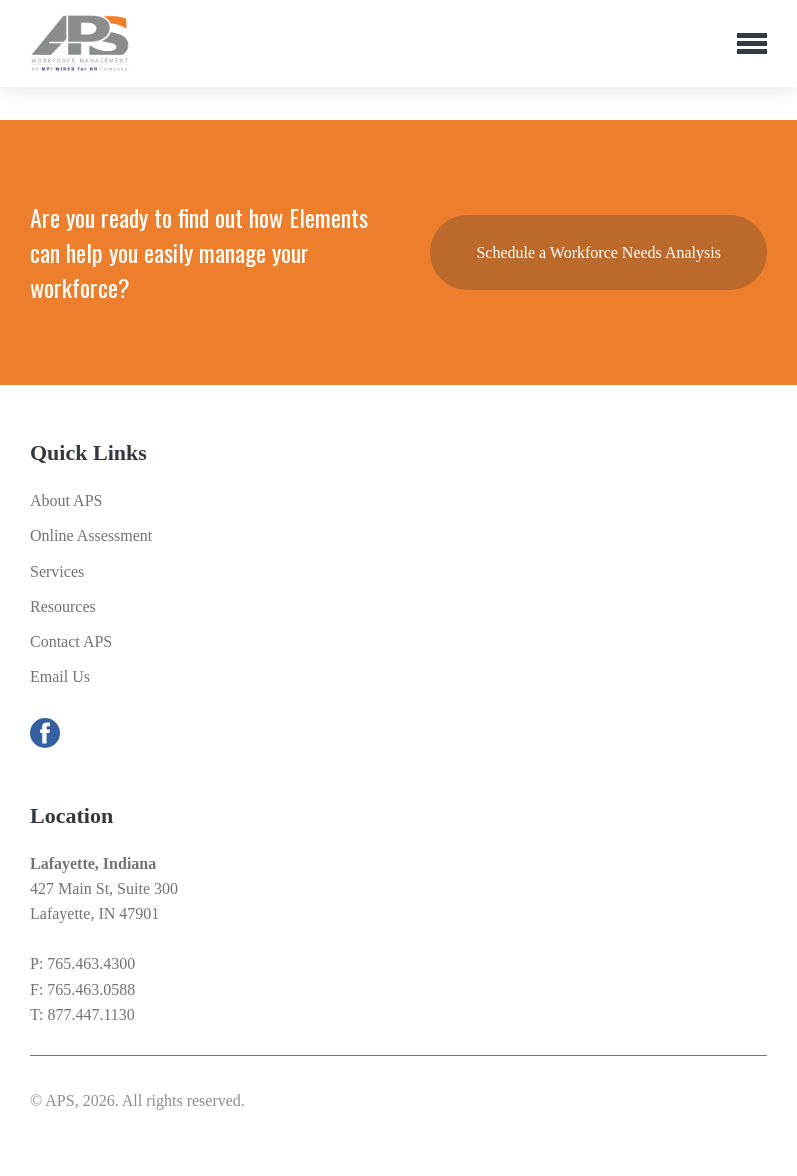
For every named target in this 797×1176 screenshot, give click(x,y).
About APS (66, 500)
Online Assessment (91, 535)
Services (57, 571)
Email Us (60, 676)
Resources (63, 606)
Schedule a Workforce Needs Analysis (598, 252)
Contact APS (71, 641)
